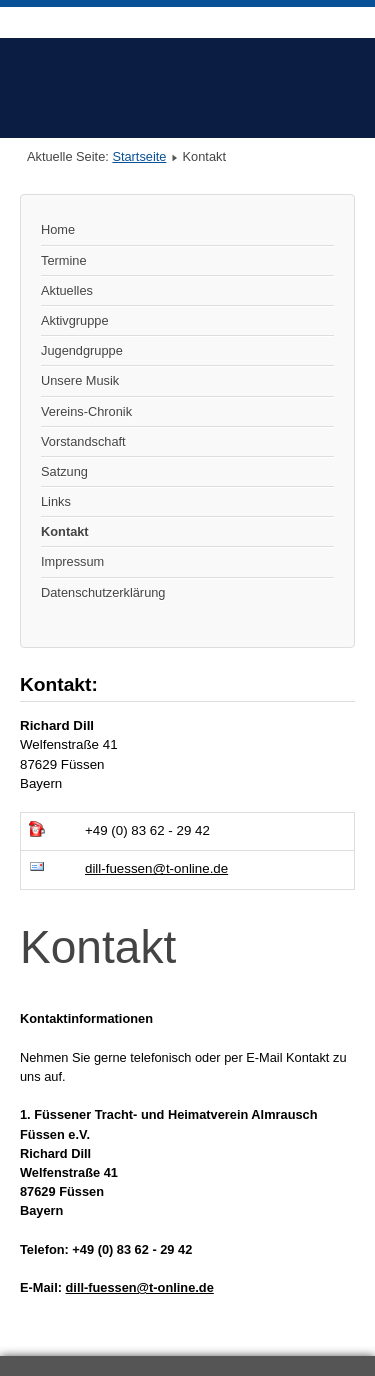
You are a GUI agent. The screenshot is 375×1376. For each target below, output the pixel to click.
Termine (64, 260)
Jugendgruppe (82, 350)
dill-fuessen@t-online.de (156, 868)
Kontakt (65, 531)
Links (56, 501)
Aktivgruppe (75, 320)
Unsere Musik (80, 380)
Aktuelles (67, 290)
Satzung (64, 471)
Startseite (139, 156)
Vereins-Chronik (86, 411)
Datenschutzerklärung (103, 592)
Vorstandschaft (83, 441)
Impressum (72, 561)
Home (58, 229)
